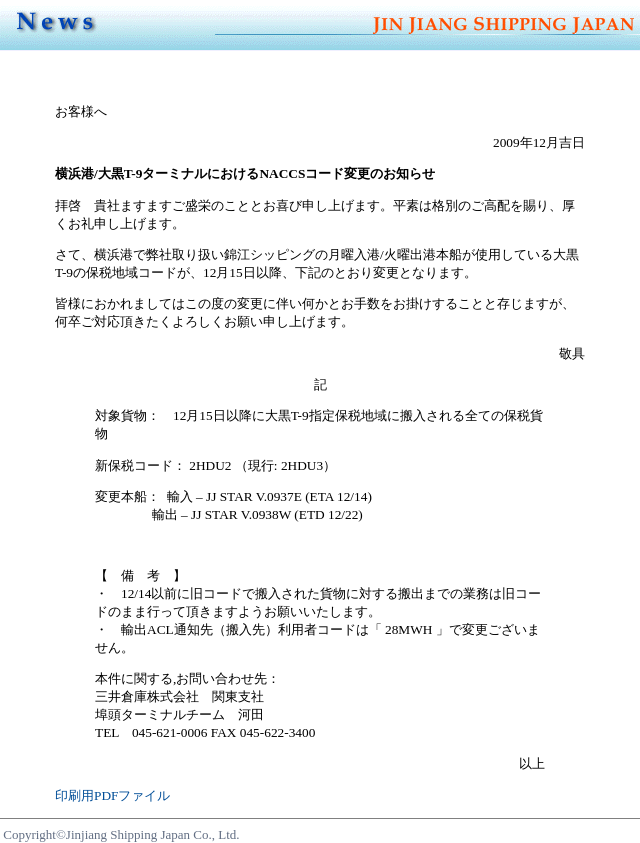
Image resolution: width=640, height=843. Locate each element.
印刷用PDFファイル (112, 795)
